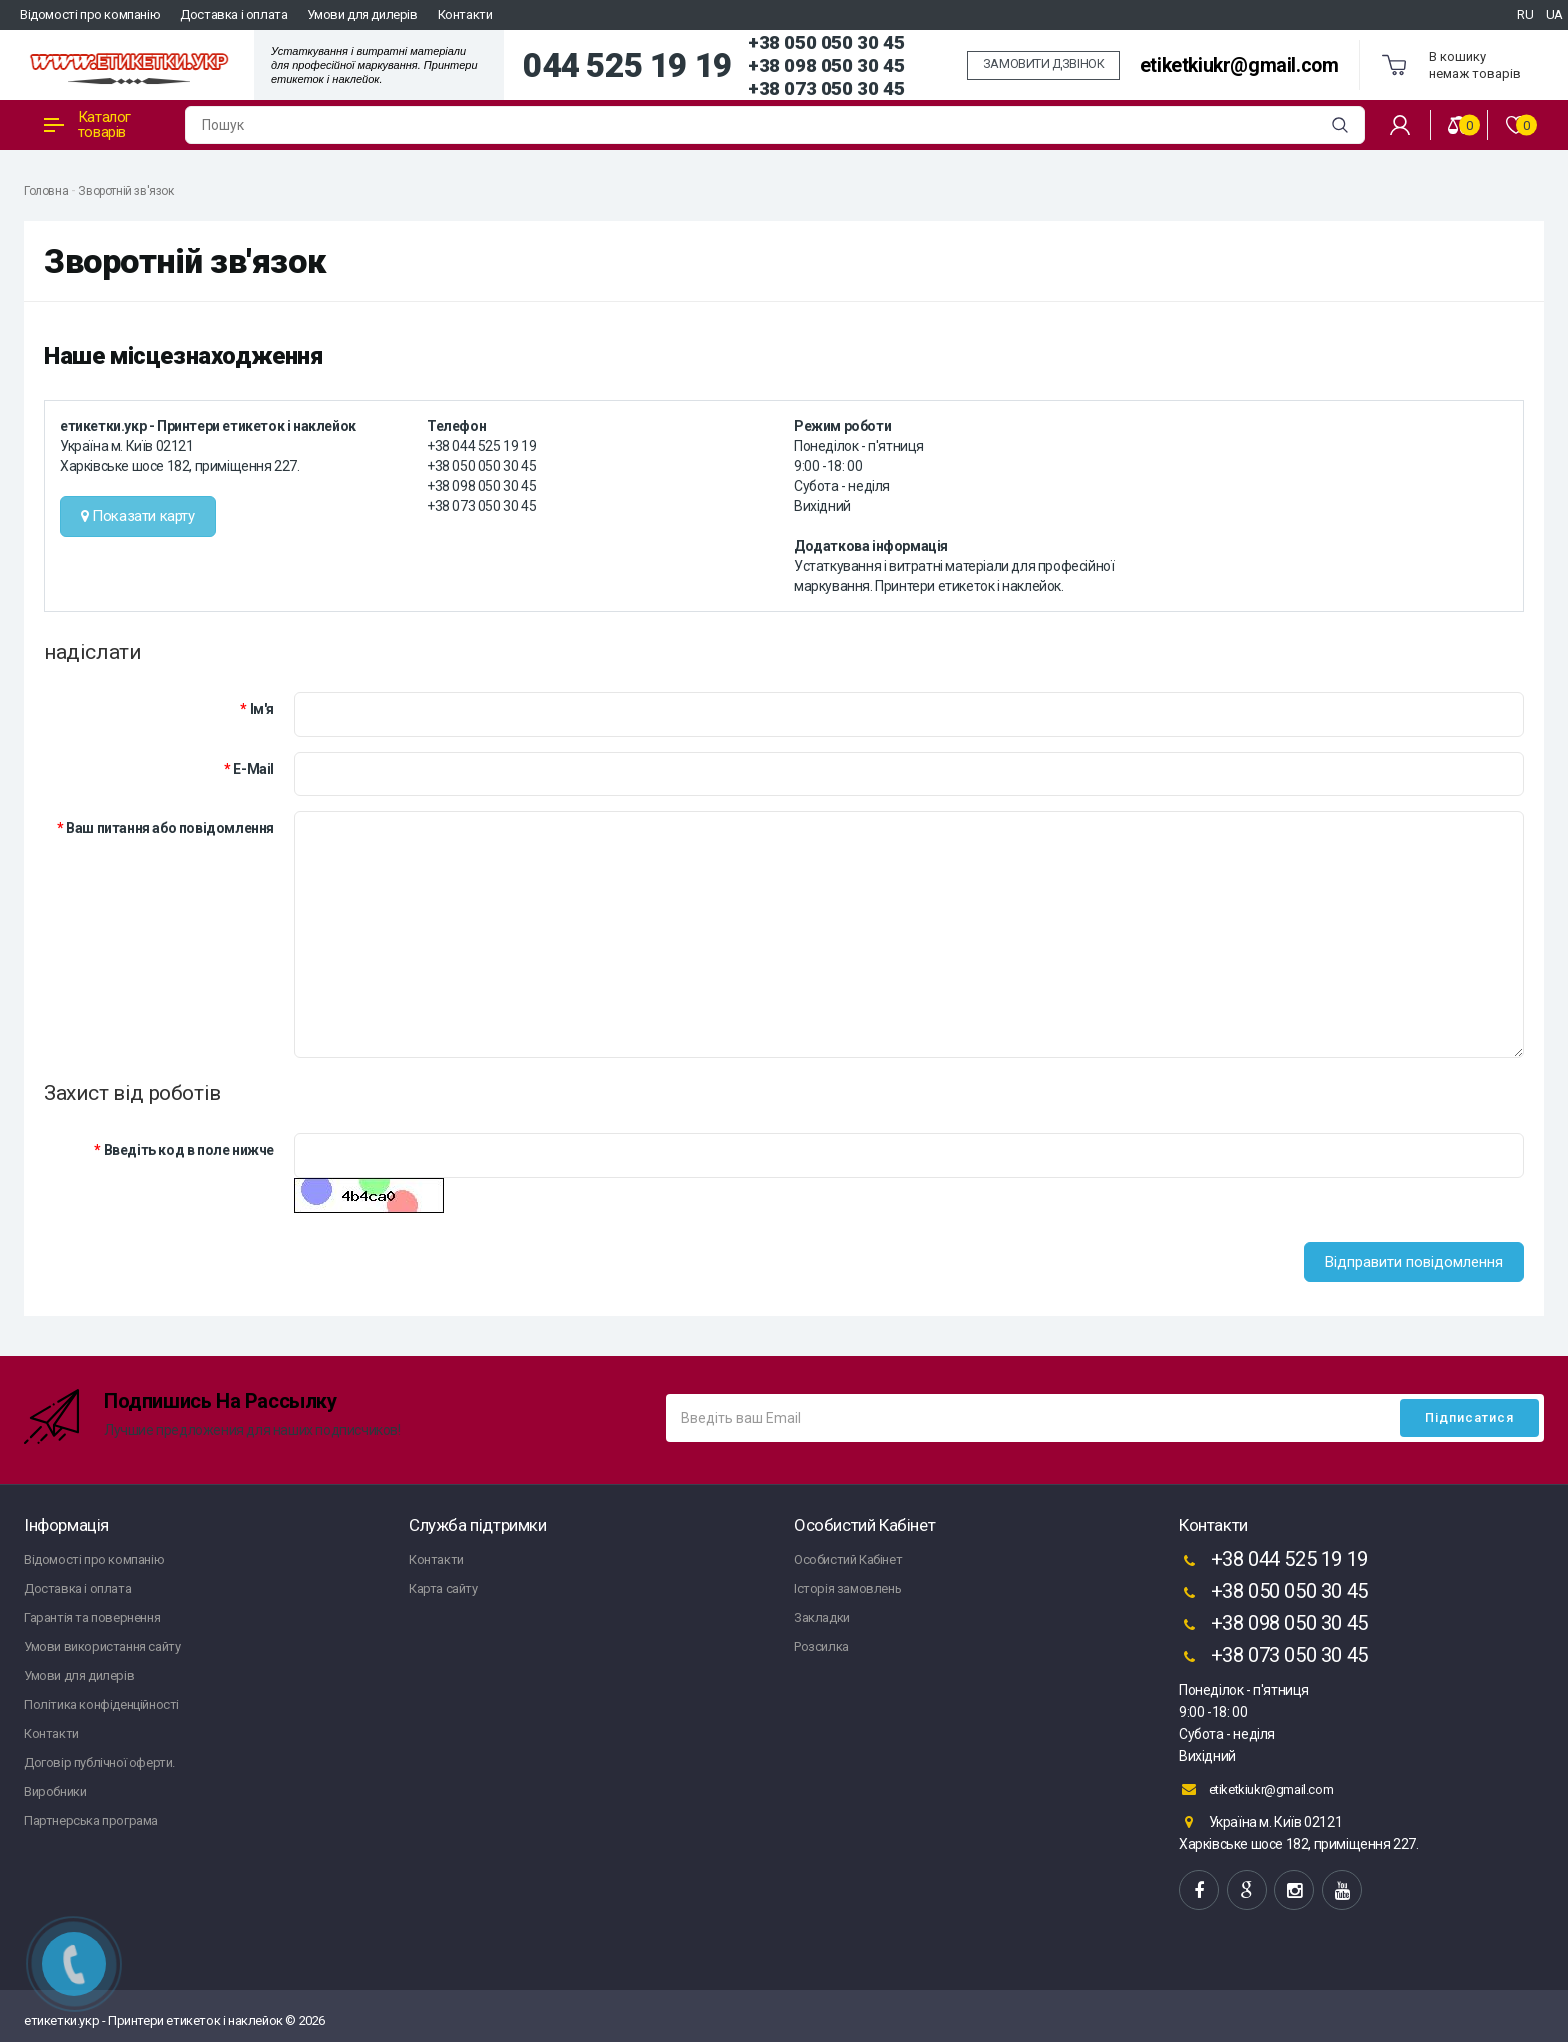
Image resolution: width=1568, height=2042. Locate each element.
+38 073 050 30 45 (826, 88)
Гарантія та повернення (92, 1617)
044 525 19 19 (627, 66)
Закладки (822, 1617)
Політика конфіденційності (101, 1704)
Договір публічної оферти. (99, 1762)
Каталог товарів (87, 124)
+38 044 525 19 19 (1273, 1561)
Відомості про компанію (90, 14)
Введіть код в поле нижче (189, 1150)
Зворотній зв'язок (125, 191)
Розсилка (821, 1646)
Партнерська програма (91, 1820)
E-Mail (253, 769)
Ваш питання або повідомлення (170, 828)
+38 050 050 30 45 (826, 42)
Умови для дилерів (362, 14)
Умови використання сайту (102, 1646)
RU (1525, 14)
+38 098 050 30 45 (826, 65)
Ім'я (262, 709)
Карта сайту (443, 1588)
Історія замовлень (847, 1588)
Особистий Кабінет (848, 1559)
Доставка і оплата (233, 14)
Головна (46, 191)
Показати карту (138, 516)
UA (1554, 14)
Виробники (55, 1791)
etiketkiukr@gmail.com (1239, 65)
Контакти (465, 14)
